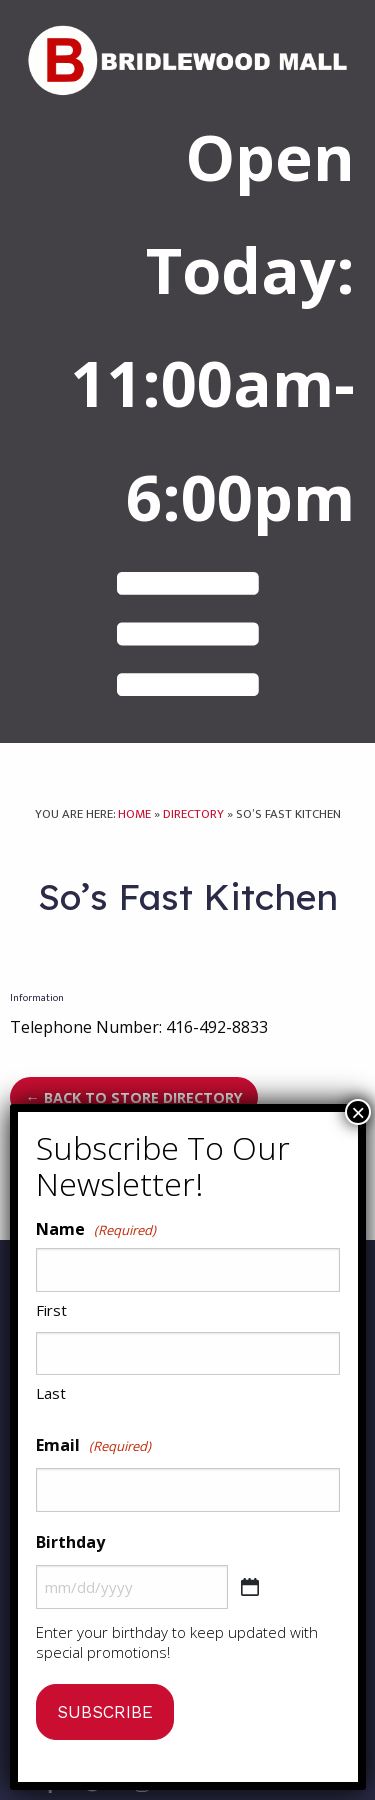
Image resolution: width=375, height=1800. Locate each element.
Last (51, 1393)
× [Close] (358, 1112)
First (51, 1310)
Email (93, 1446)
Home (134, 814)
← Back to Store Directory (133, 1097)
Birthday (70, 1542)
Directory (193, 814)
